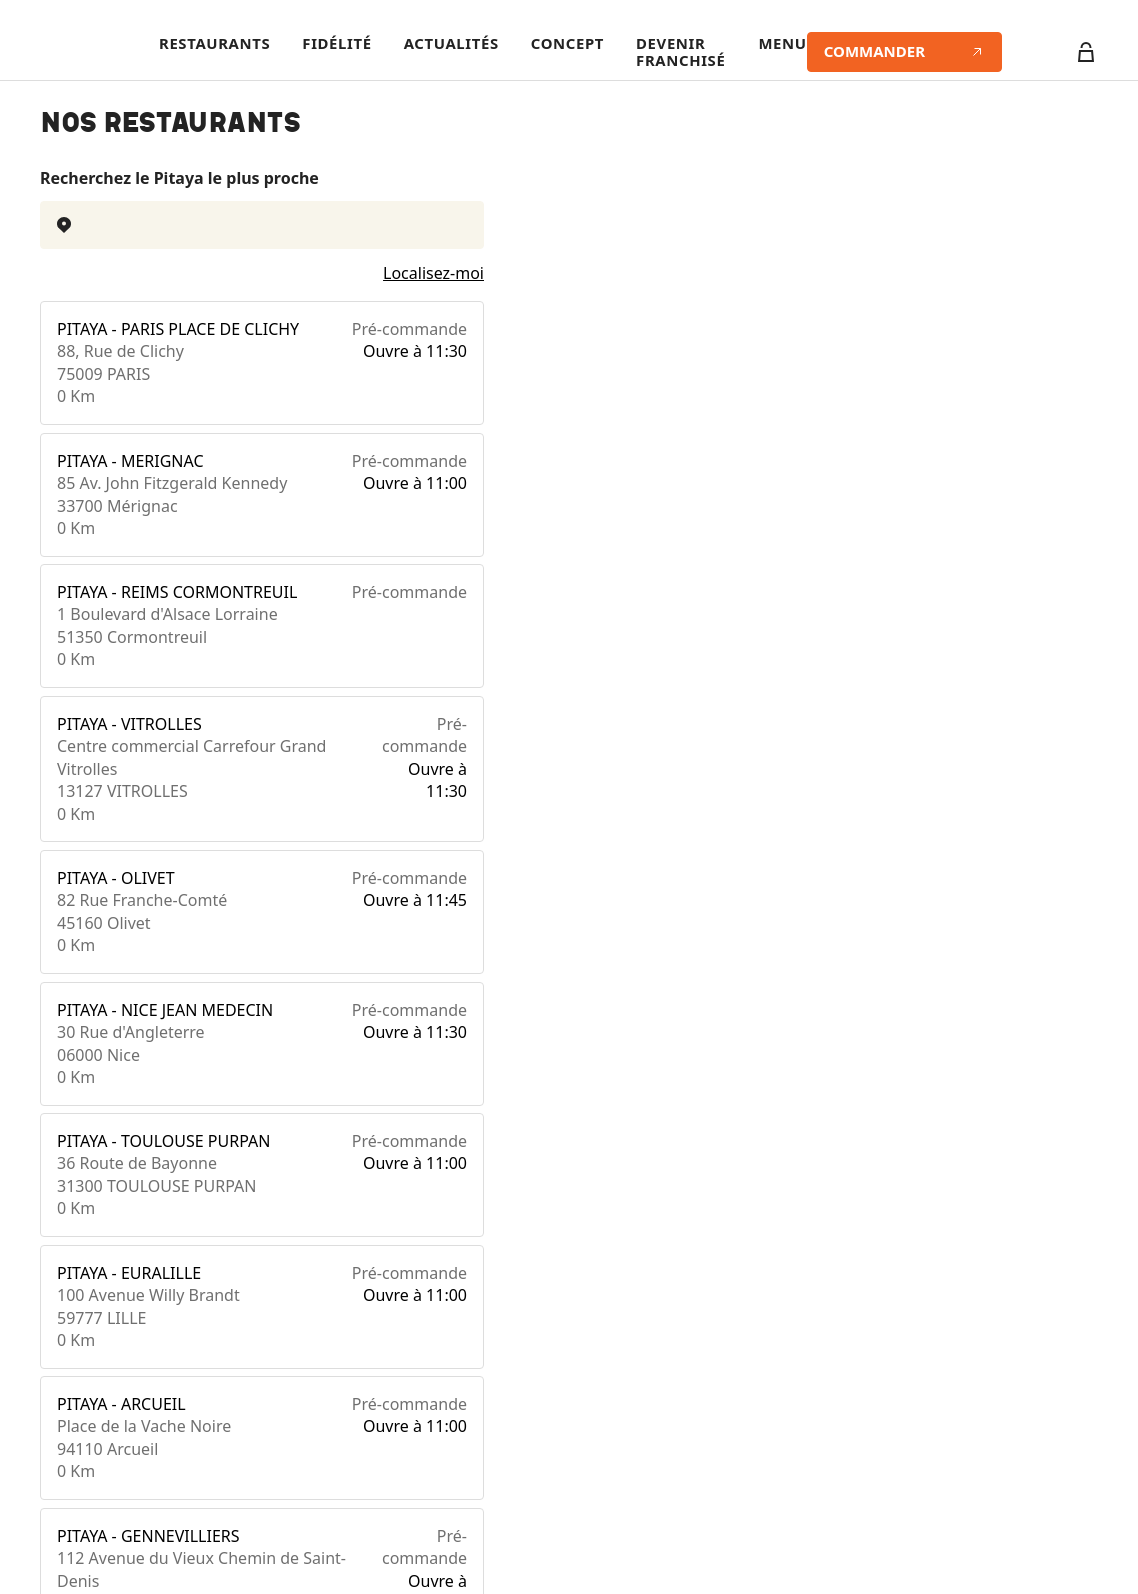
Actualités (451, 44)
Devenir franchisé (680, 52)
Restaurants (214, 44)
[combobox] (262, 225)
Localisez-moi (433, 273)
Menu (782, 44)
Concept (567, 44)
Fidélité (336, 44)
